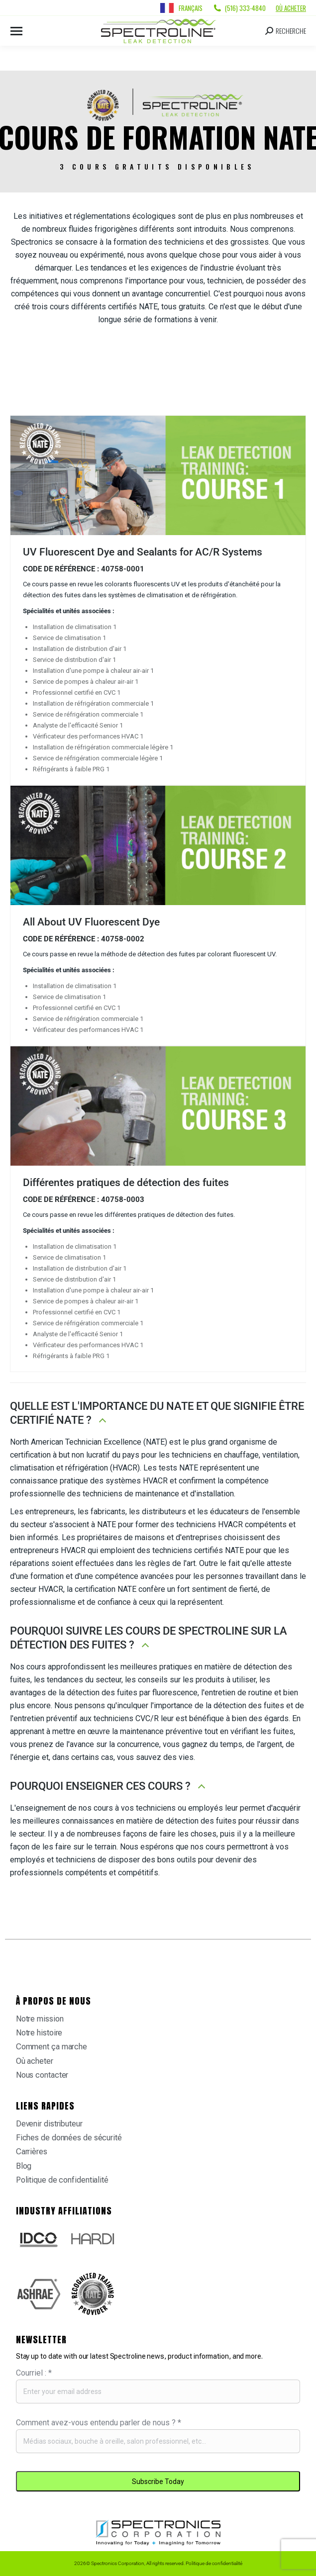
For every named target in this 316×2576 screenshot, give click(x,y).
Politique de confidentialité (62, 2180)
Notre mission (40, 2019)
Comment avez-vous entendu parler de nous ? (98, 2422)
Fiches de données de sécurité (69, 2137)
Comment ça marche (51, 2046)
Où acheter (291, 8)
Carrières (31, 2151)
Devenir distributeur (49, 2123)
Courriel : (34, 2373)
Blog (24, 2166)
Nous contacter (42, 2075)
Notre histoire (39, 2032)
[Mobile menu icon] (16, 31)
